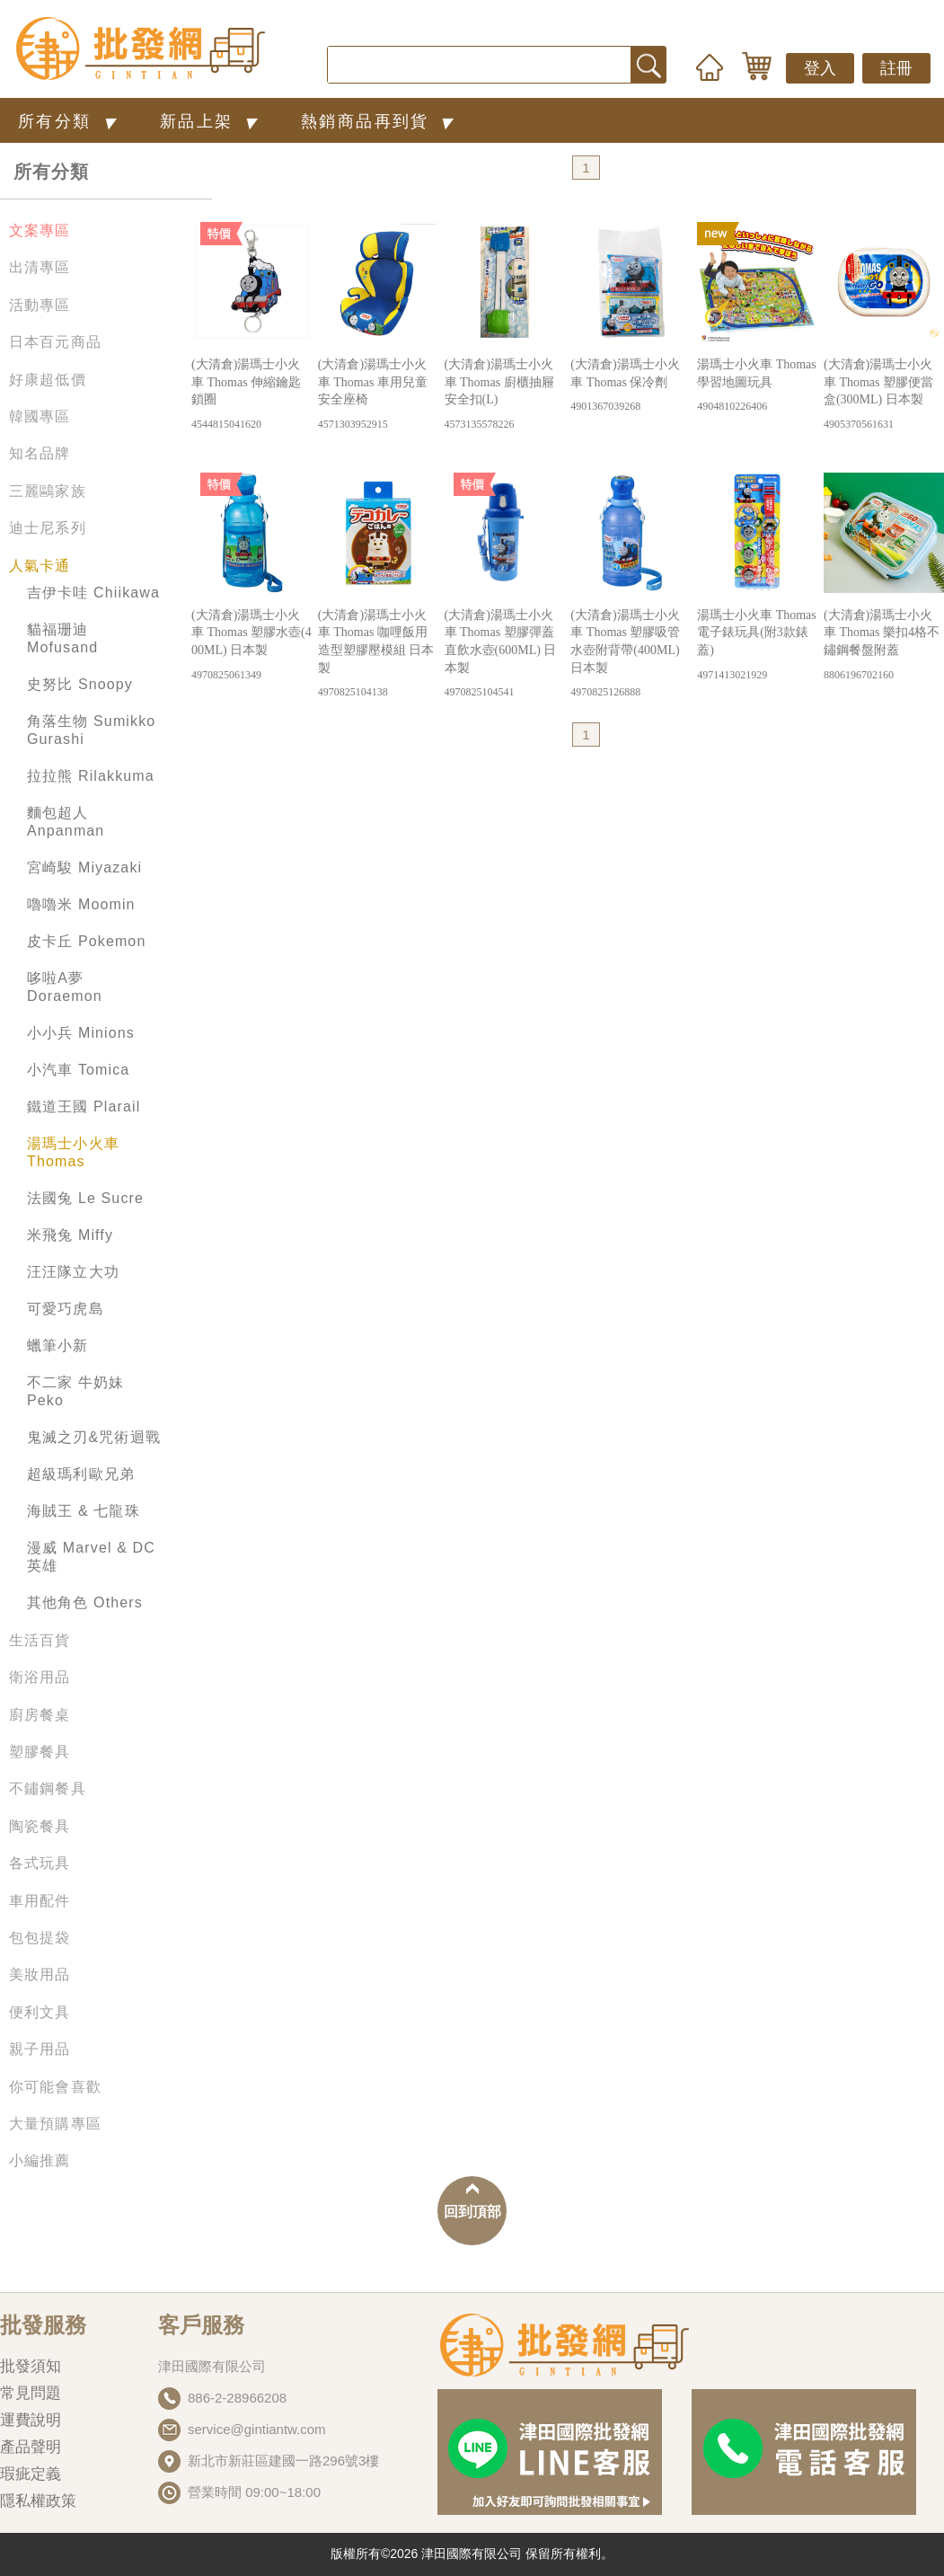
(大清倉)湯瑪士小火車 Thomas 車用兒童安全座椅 (378, 395)
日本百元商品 (55, 342)
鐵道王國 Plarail (83, 1106)
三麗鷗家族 (47, 491)
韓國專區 (40, 416)
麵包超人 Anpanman (65, 821)
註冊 (896, 68)
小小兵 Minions (81, 1032)
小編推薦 (40, 2160)
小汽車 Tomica (78, 1069)
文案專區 (40, 230)
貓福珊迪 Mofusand (62, 638)
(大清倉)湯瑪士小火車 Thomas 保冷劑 (630, 386)
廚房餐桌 (40, 1714)
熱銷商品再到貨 (381, 121)
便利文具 (40, 2012)
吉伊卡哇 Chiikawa (93, 592)
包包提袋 (40, 1937)
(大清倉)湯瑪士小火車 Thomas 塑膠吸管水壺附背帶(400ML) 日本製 (630, 654)
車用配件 (40, 1900)
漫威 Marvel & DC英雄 (91, 1556)
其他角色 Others (85, 1602)
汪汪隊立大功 (73, 1271)
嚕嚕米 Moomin (81, 904)
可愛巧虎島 (65, 1308)
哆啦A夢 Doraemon (64, 987)
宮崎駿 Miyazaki (84, 867)
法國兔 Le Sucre (85, 1198)
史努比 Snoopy (80, 684)
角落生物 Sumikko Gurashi (91, 730)
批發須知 (30, 2366)
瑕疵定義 (30, 2474)
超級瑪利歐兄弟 (81, 1474)
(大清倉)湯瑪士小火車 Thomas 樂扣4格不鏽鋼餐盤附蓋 (884, 645)
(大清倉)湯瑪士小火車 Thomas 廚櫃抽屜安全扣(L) (505, 395)
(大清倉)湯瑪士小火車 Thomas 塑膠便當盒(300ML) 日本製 (884, 395)
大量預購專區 (55, 2123)
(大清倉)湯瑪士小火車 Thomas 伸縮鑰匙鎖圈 (251, 395)
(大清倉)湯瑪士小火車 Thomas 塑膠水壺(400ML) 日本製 (251, 645)
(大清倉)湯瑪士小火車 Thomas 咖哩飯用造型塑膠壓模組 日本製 (378, 654)
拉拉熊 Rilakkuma (90, 775)
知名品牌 (40, 453)
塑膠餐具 (40, 1751)
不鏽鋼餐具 (47, 1788)
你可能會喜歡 (55, 2086)
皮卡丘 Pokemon (86, 941)
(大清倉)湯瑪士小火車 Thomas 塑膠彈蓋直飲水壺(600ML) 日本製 (505, 654)
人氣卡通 (40, 565)
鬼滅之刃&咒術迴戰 (94, 1437)
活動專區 (40, 305)
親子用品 (40, 2049)
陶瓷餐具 (40, 1826)
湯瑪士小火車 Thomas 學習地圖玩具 (757, 386)
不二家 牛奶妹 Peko (75, 1391)
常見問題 (30, 2393)
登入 (820, 68)
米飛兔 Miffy (70, 1235)
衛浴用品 (40, 1677)
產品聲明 (30, 2447)
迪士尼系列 (47, 528)
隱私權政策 (38, 2501)
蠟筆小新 (58, 1345)
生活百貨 (40, 1640)
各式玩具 (40, 1863)
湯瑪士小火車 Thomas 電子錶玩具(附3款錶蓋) (757, 645)
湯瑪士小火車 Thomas (73, 1152)
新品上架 (212, 121)
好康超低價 (47, 379)
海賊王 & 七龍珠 (83, 1510)
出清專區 (40, 267)
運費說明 (30, 2420)
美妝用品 (40, 1974)
